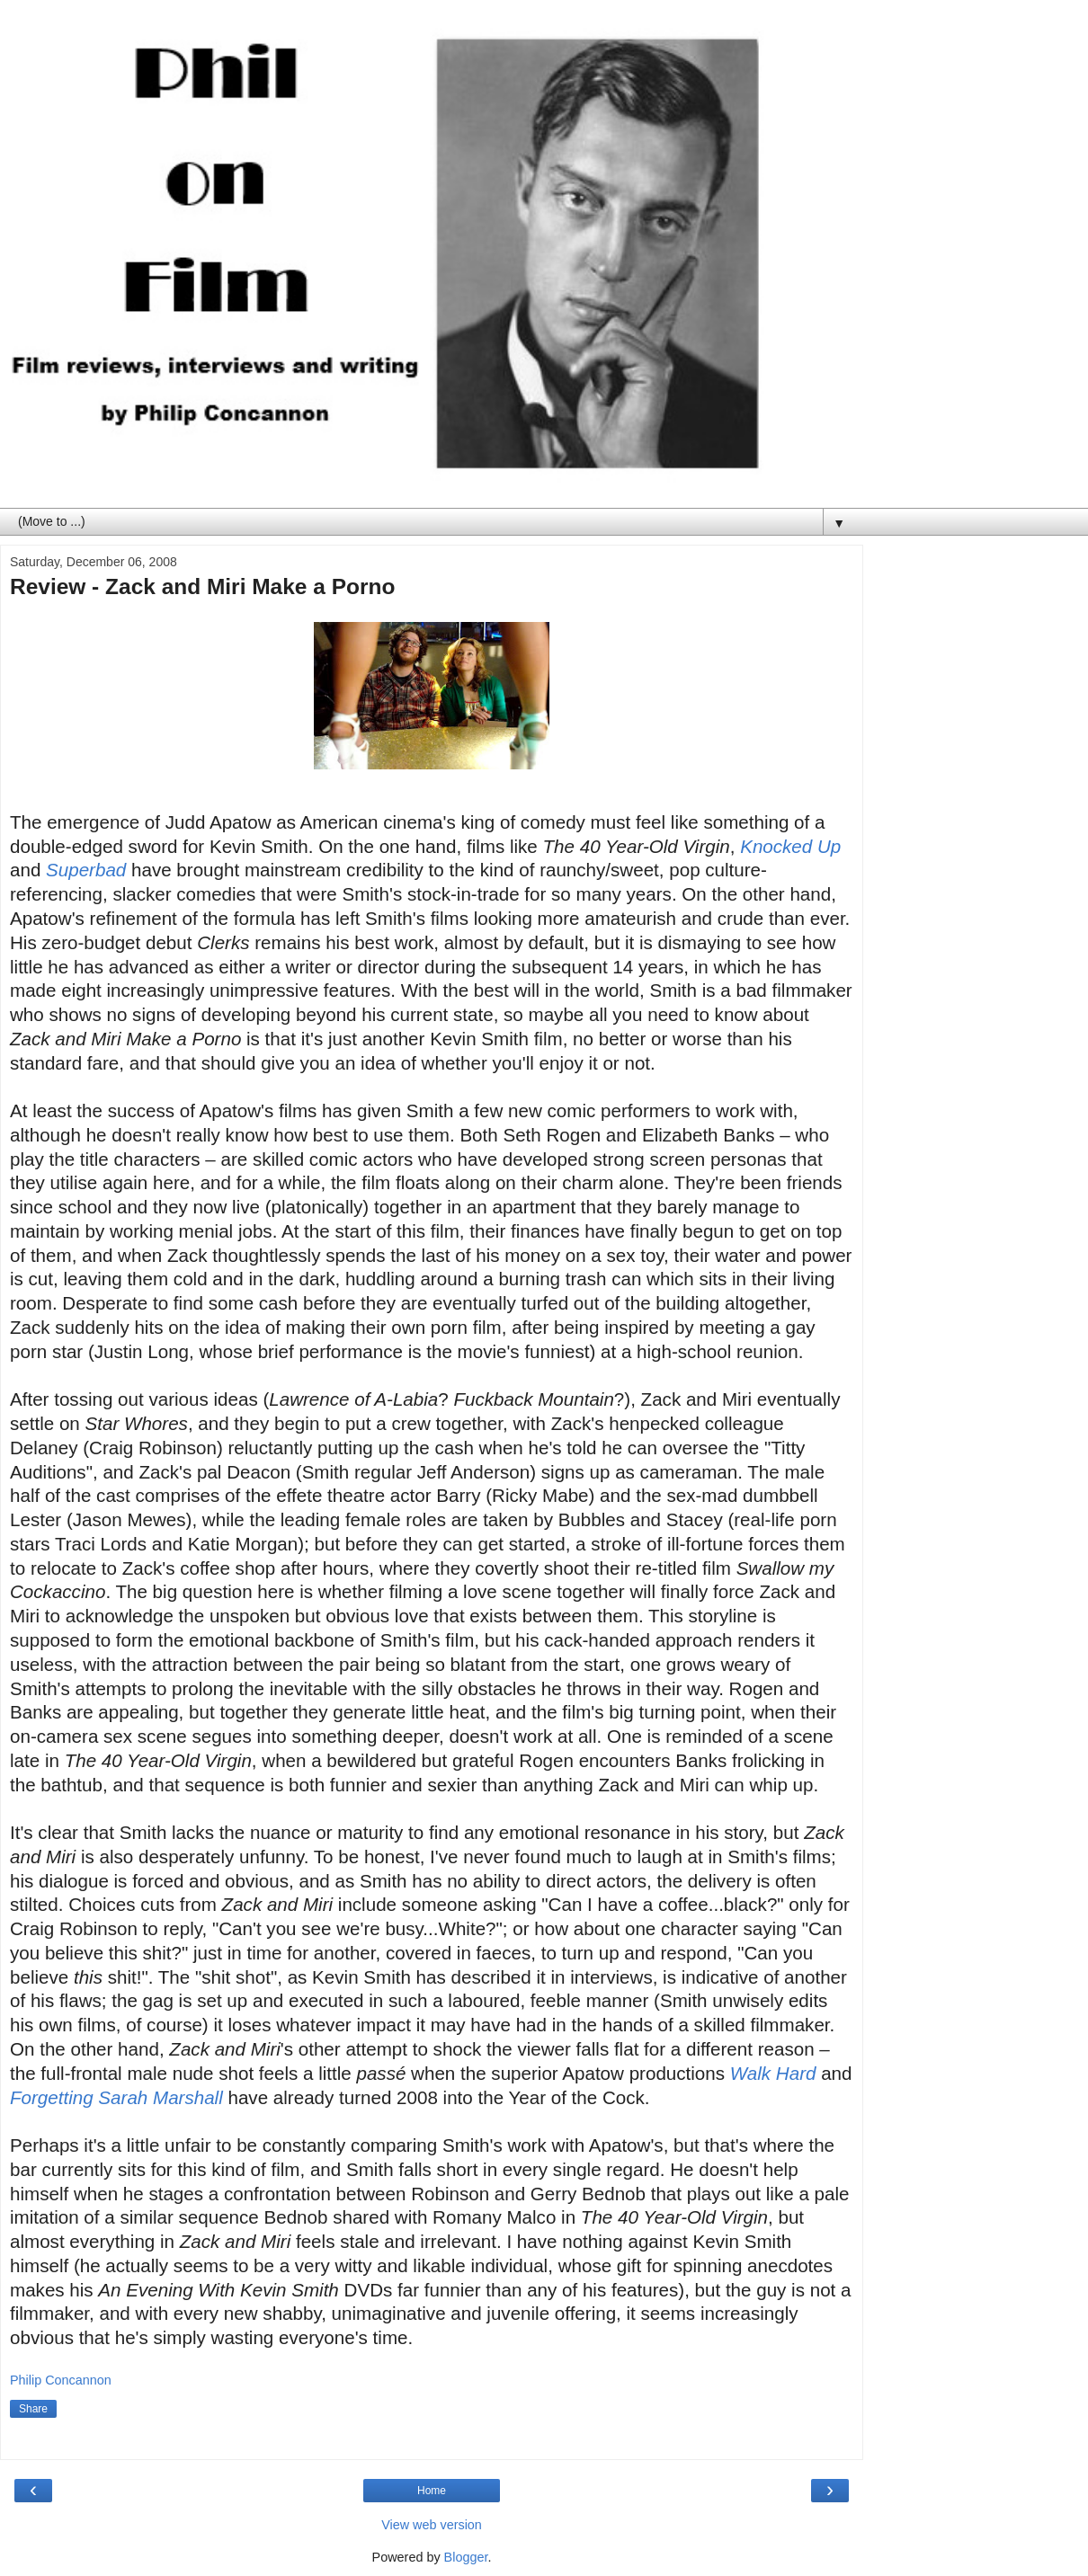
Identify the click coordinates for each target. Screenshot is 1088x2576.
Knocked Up (790, 846)
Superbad (86, 869)
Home (431, 2490)
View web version (431, 2525)
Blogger (466, 2557)
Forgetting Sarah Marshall (116, 2097)
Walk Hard (773, 2073)
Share (33, 2409)
